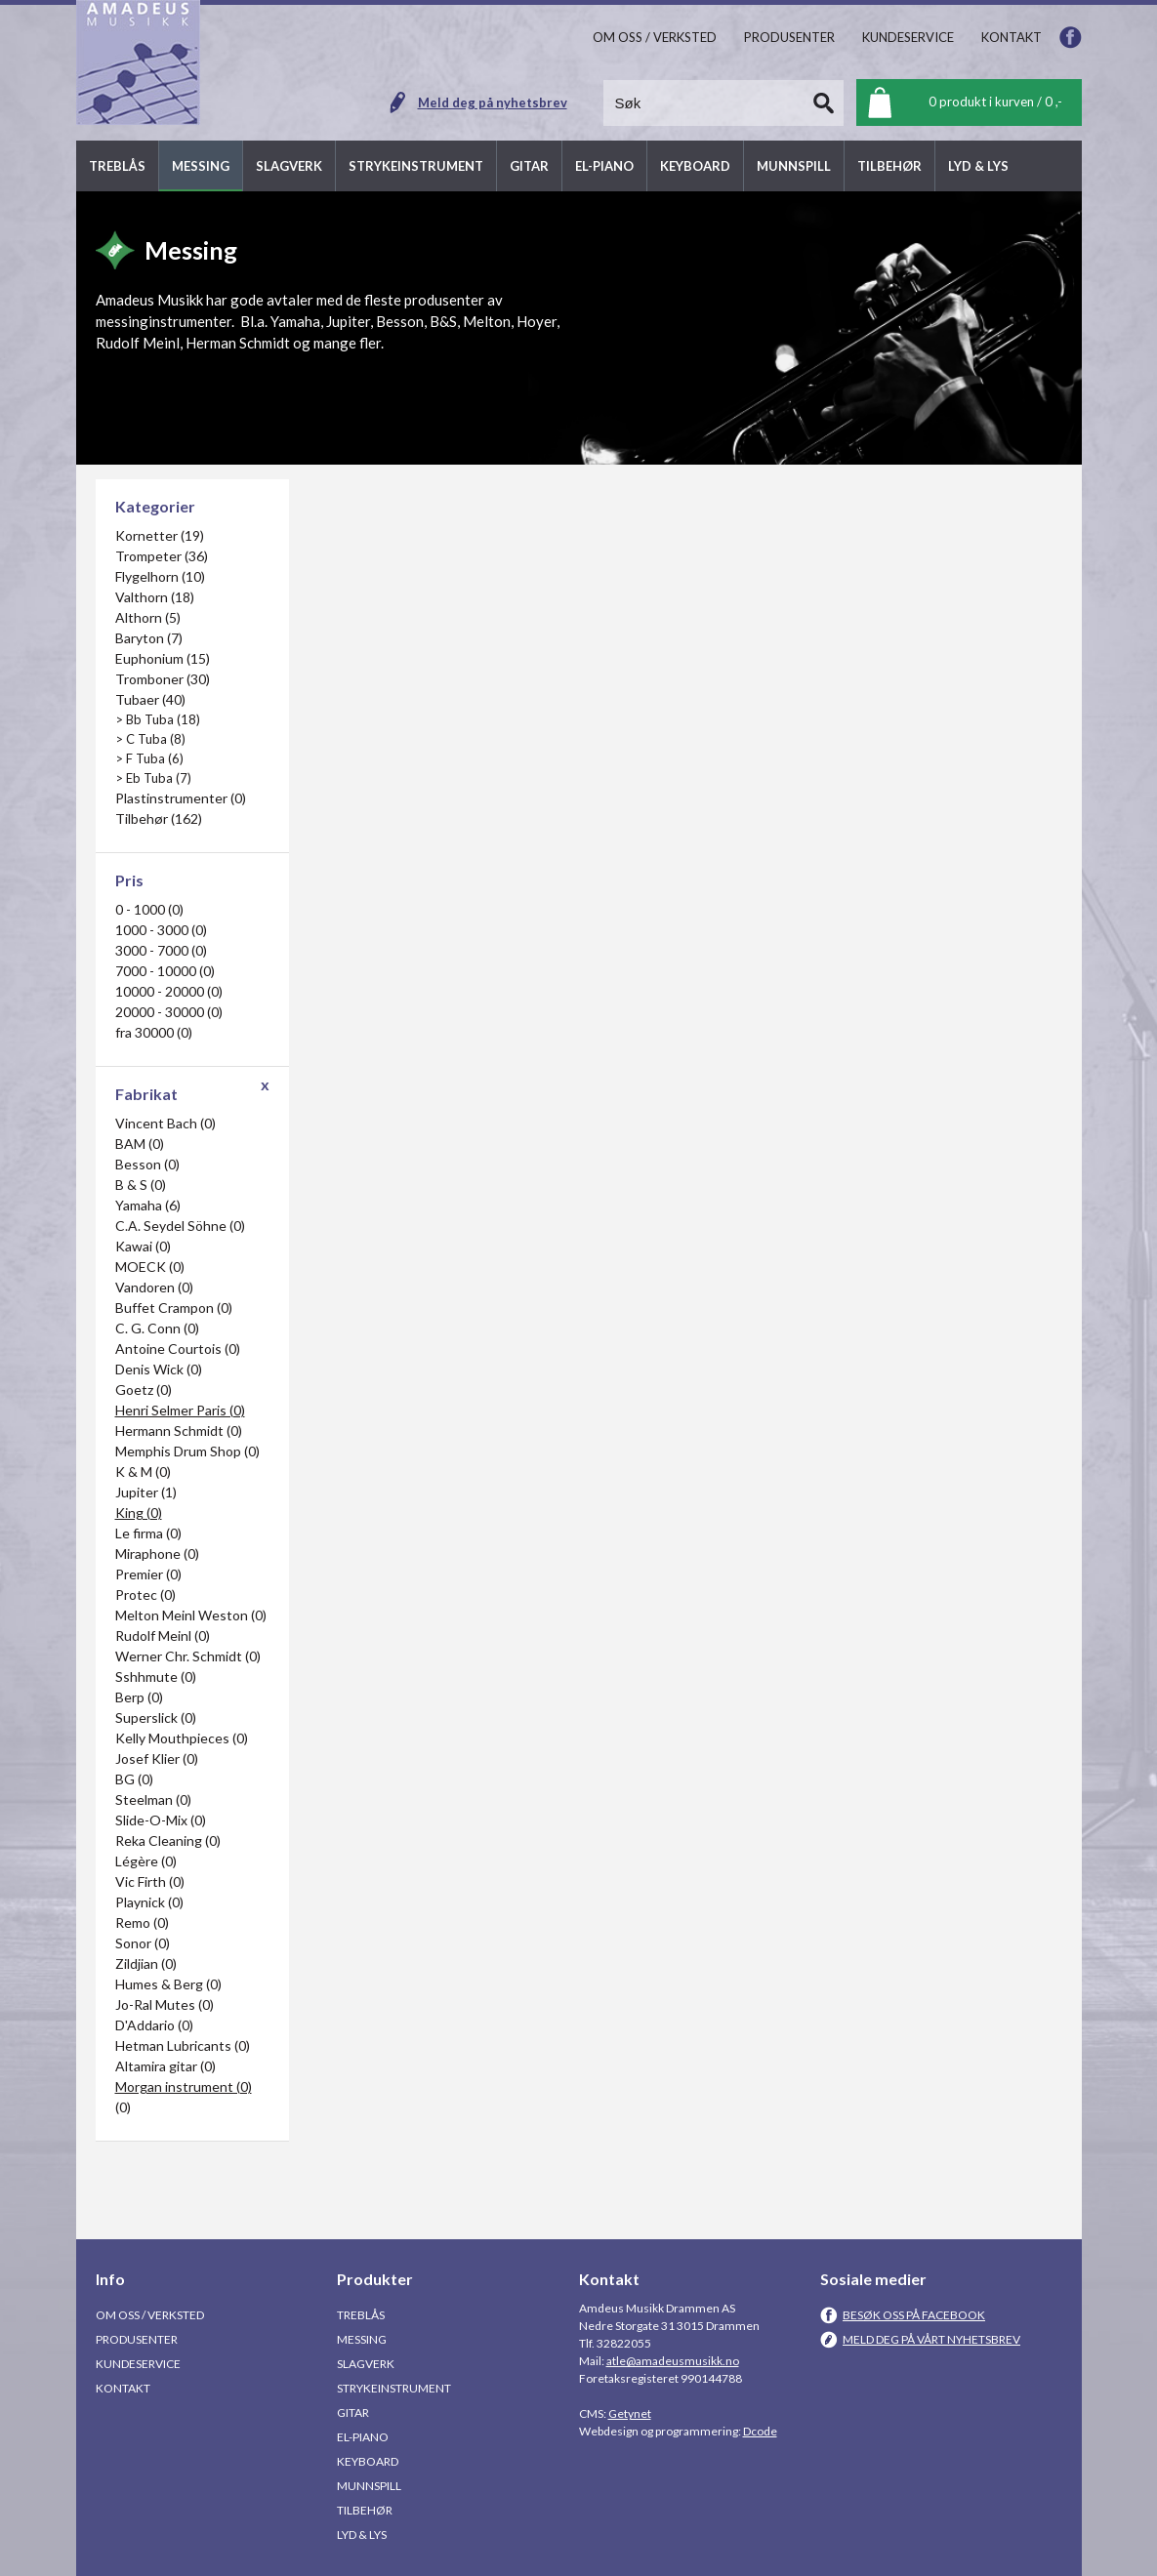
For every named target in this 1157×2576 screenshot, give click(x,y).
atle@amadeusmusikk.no (672, 2360)
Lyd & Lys (362, 2534)
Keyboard (367, 2461)
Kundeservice (138, 2363)
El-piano (363, 2437)
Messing (362, 2339)
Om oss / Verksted (150, 2315)
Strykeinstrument (394, 2388)
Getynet (629, 2413)
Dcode (760, 2431)
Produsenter (137, 2339)
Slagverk (365, 2363)
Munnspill (369, 2485)
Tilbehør (365, 2510)
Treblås (361, 2315)
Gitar (353, 2412)
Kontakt (123, 2388)
